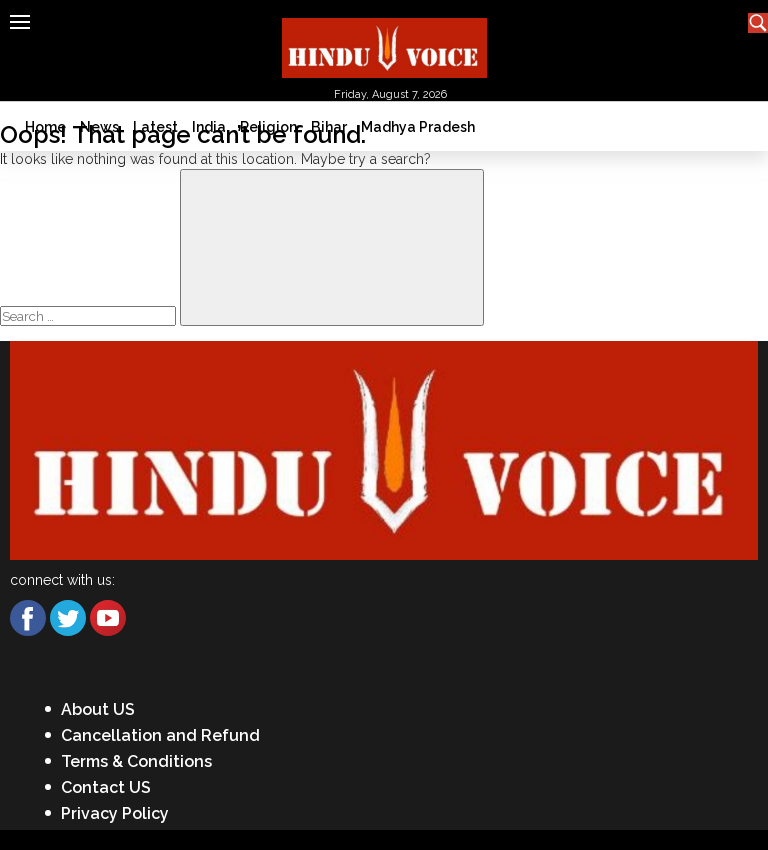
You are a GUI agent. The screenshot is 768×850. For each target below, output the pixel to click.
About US (98, 709)
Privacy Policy (115, 813)
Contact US (106, 787)
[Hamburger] (20, 22)
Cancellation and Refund (160, 735)
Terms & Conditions (136, 761)
